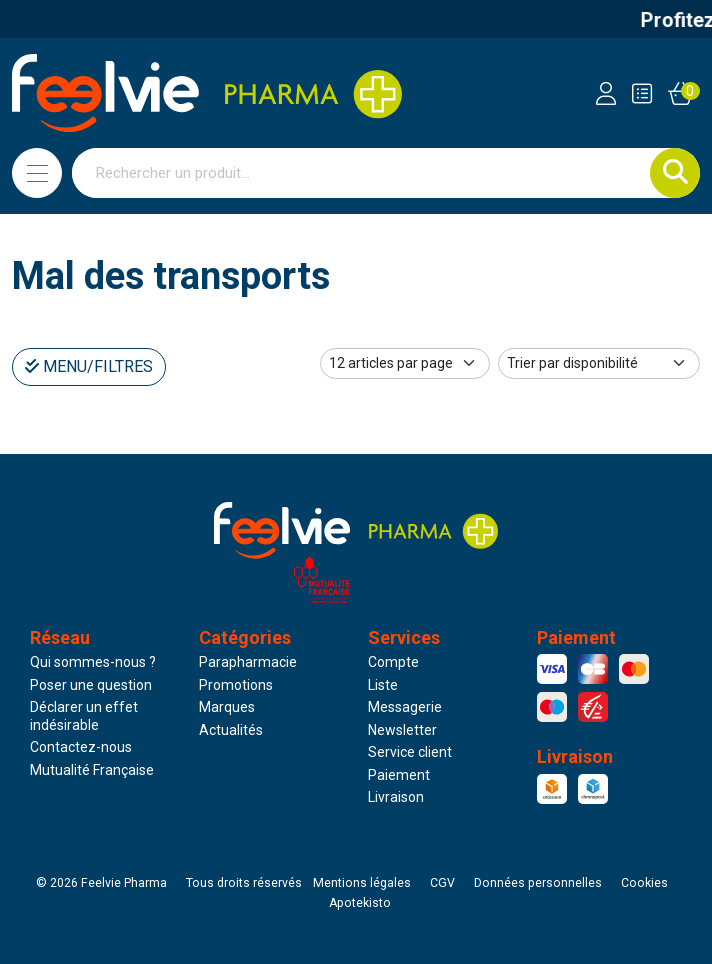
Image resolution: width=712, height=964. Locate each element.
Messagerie (405, 707)
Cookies (644, 883)
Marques (227, 707)
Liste (383, 685)
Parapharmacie (248, 662)
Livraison (396, 797)
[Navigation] (37, 173)
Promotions (236, 685)
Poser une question (91, 685)
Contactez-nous (81, 747)
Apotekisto (360, 903)
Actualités (231, 730)
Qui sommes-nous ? (93, 662)
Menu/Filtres (89, 366)
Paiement (399, 775)
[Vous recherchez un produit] (361, 173)
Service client (410, 752)
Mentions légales (362, 883)
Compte (393, 662)
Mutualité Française (92, 770)
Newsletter (402, 730)
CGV (442, 883)
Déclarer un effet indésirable (84, 716)
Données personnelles (538, 883)
